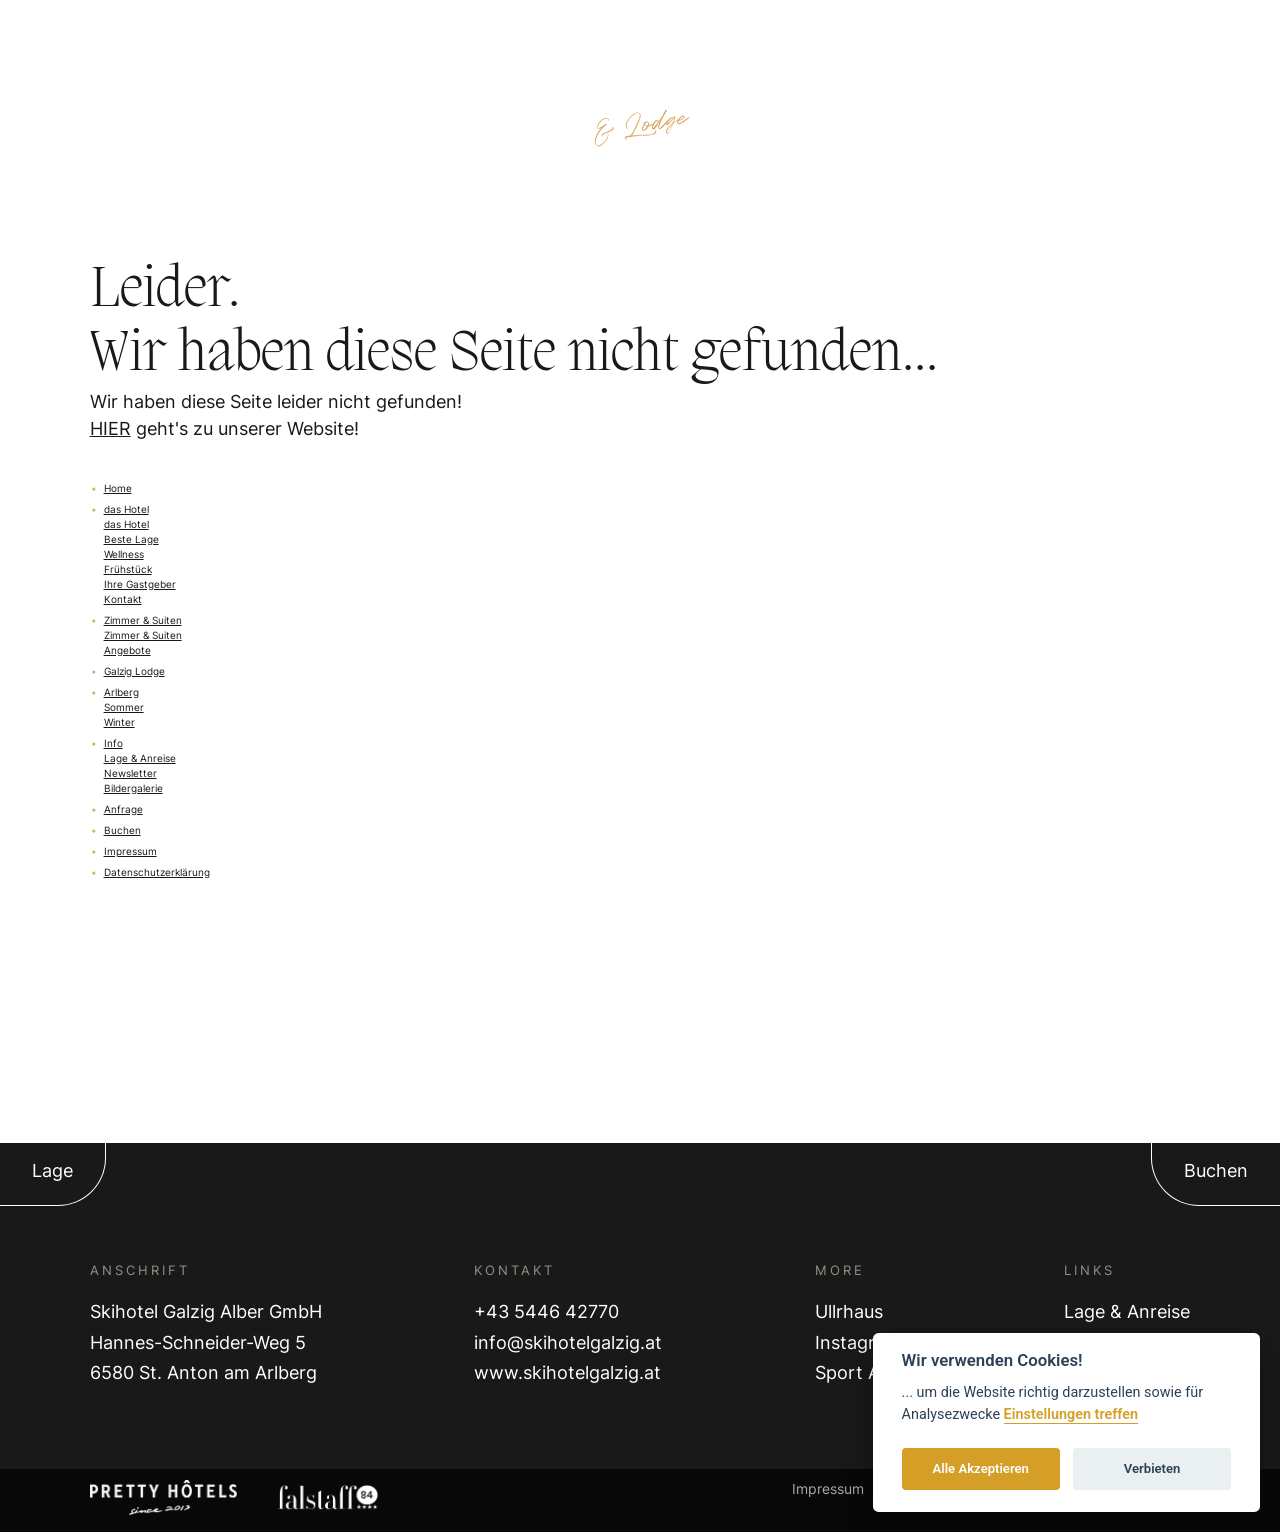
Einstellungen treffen (1071, 1414)
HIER (110, 428)
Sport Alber (863, 1372)
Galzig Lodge (134, 671)
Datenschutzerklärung (157, 872)
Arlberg (121, 692)
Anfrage (123, 809)
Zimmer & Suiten (143, 620)
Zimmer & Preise (200, 31)
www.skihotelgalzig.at (567, 1372)
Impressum (130, 851)
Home (118, 488)
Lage (52, 1170)
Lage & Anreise (1127, 1311)
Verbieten (1152, 1468)
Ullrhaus (849, 1311)
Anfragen (1076, 31)
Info (113, 743)
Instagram (858, 1342)
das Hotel (126, 509)
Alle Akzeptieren (981, 1468)
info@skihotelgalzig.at (568, 1342)
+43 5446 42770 (546, 1311)
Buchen (122, 830)
